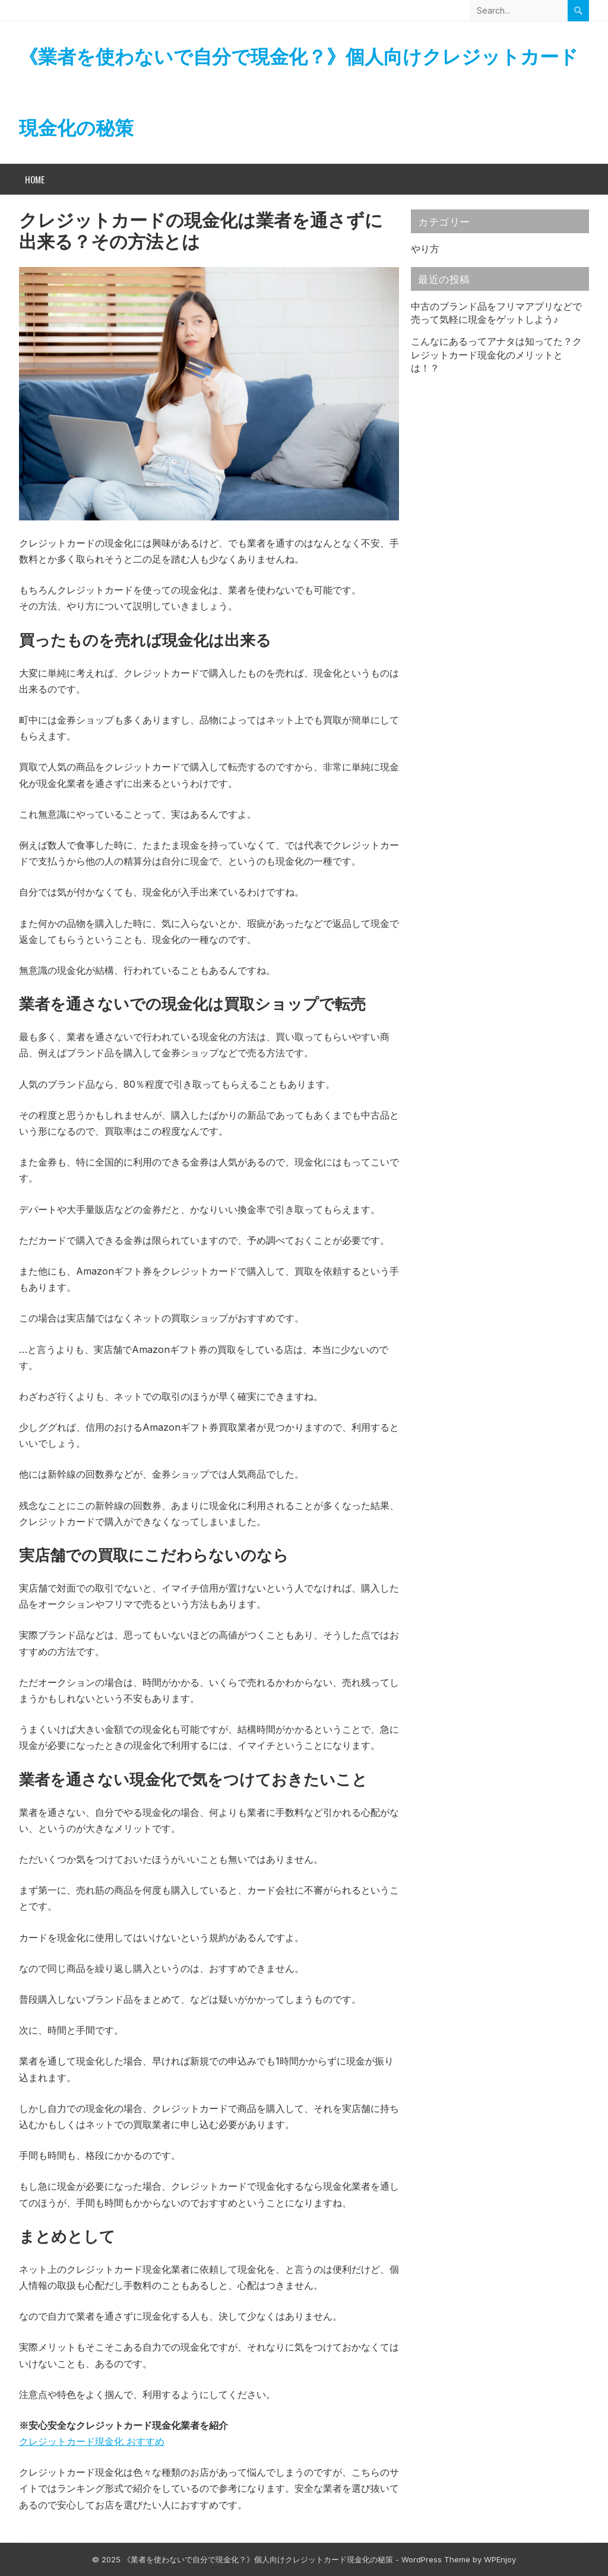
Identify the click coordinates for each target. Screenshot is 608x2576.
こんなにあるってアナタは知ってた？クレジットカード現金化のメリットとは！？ (496, 354)
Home (35, 179)
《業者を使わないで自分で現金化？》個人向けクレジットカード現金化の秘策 (298, 92)
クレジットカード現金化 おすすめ (91, 2441)
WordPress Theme (435, 2559)
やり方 (425, 249)
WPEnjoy (500, 2559)
